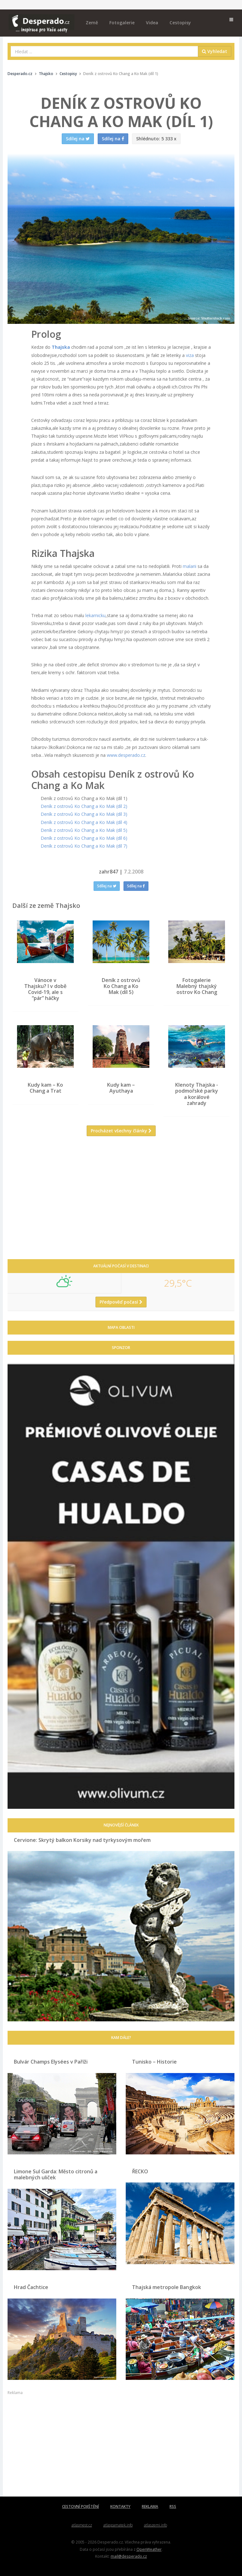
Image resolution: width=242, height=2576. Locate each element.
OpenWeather (149, 2549)
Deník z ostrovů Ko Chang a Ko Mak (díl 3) (84, 814)
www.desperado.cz (126, 755)
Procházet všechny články (121, 1131)
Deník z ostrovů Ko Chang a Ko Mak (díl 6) (84, 838)
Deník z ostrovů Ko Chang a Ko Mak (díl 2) (84, 806)
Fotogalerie (122, 23)
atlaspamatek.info (118, 2525)
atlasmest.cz (82, 2525)
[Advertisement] (121, 1202)
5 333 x (156, 139)
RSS (173, 2506)
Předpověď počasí (121, 1302)
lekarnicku (95, 615)
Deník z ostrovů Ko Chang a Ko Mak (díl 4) (84, 822)
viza (190, 355)
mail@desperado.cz (129, 2556)
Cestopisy (180, 23)
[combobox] (104, 51)
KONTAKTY (120, 2506)
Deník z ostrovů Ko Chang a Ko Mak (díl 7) (84, 846)
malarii (189, 566)
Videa (152, 23)
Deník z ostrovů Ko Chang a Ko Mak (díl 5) (84, 830)
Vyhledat (214, 51)
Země (92, 23)
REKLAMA (150, 2506)
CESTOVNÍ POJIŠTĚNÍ (80, 2506)
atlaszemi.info (155, 2525)
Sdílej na (106, 886)
